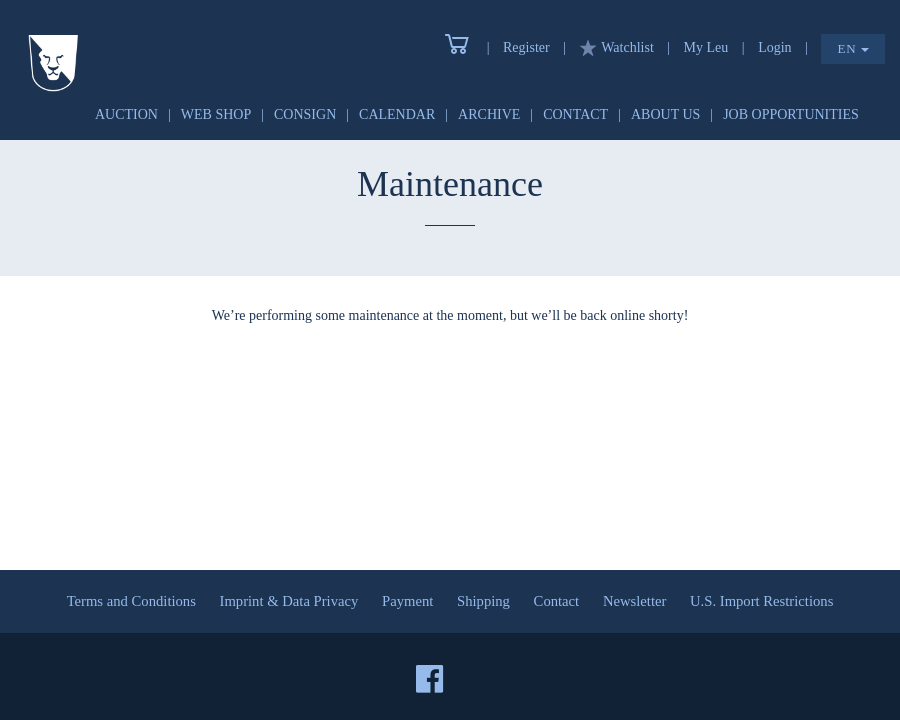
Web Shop (216, 114)
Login (774, 47)
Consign (305, 114)
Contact (575, 114)
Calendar (397, 114)
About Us (665, 114)
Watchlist (617, 47)
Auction (126, 114)
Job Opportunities (791, 114)
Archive (489, 114)
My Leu (706, 47)
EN (853, 48)
